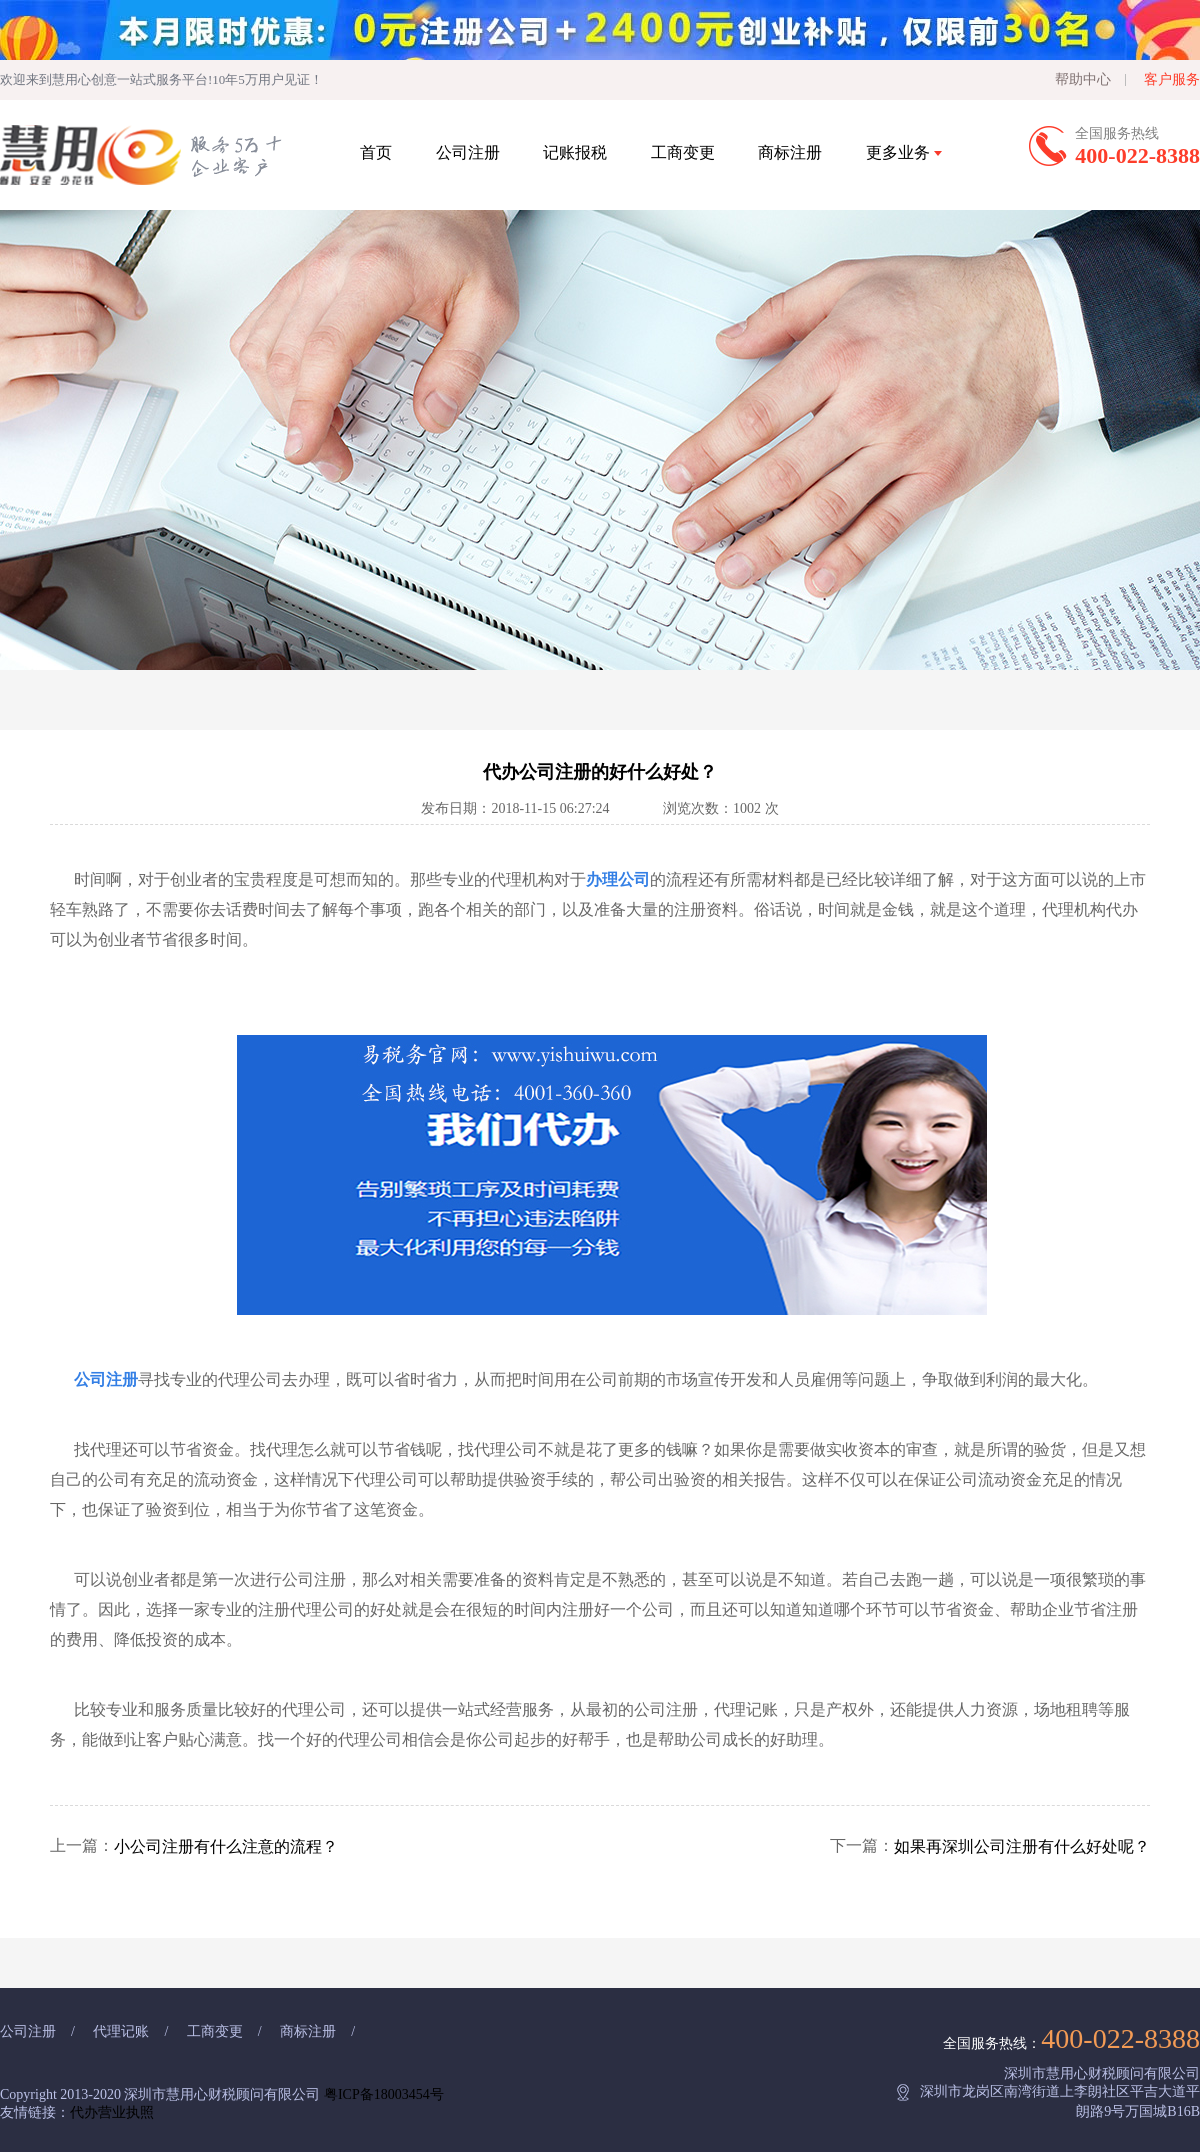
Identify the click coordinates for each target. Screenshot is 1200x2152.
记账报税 (575, 152)
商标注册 (790, 152)
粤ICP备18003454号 (384, 2094)
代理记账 (121, 2031)
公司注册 (468, 152)
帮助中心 (1083, 79)
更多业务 (904, 152)
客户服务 (1172, 79)
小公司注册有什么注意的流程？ (226, 1846)
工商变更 (683, 152)
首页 (376, 152)
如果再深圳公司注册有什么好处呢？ (1022, 1846)
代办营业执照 (112, 2112)
